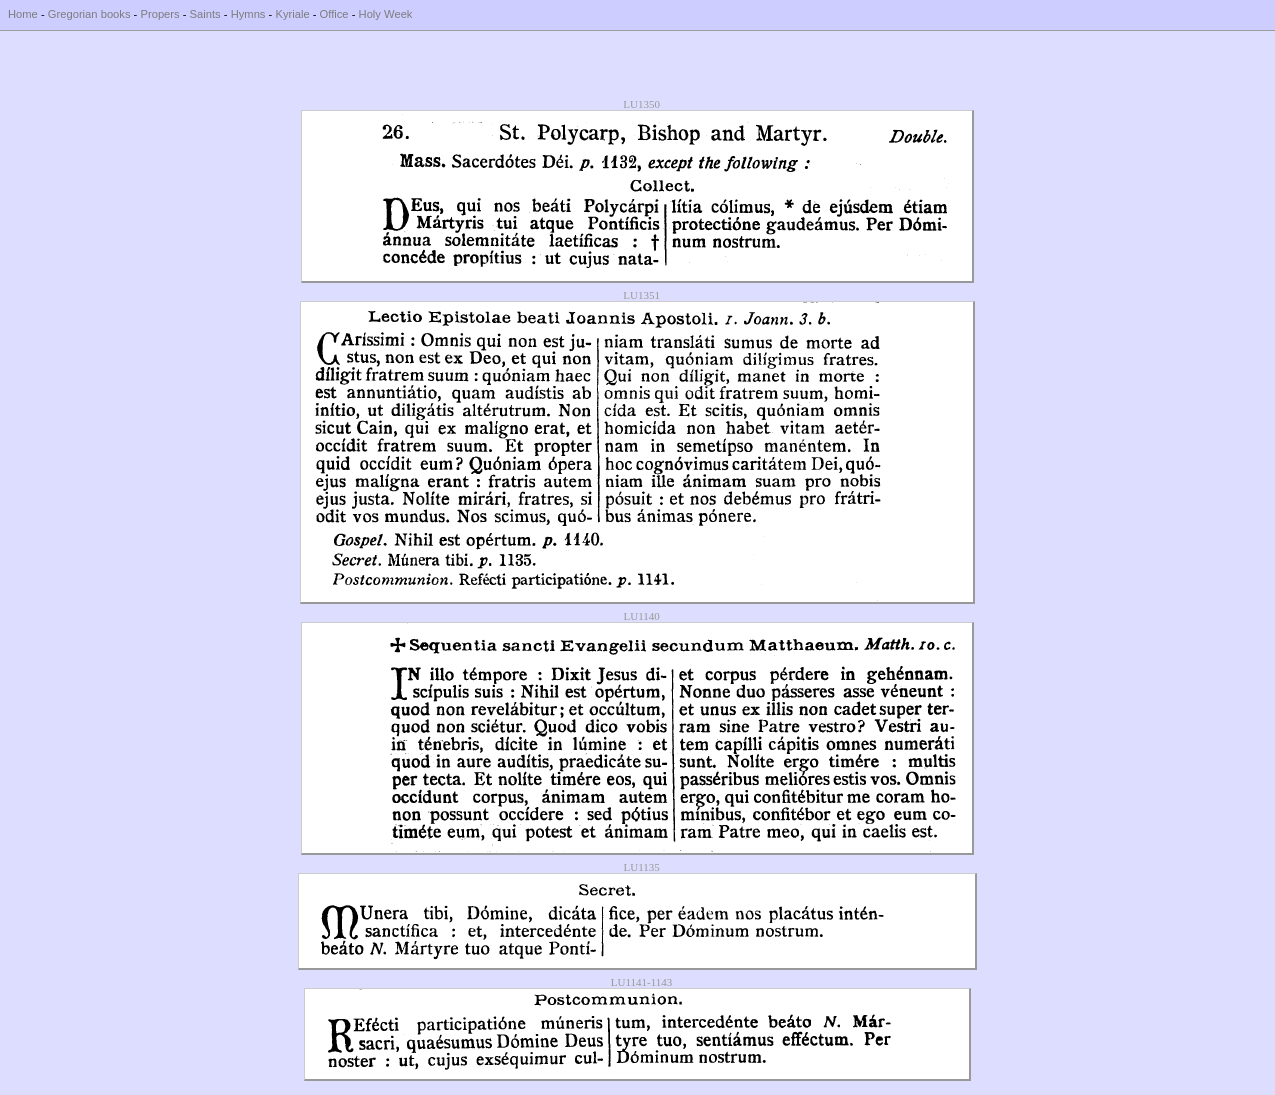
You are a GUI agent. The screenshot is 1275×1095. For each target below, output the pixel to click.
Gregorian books (89, 14)
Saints (205, 14)
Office (334, 14)
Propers (159, 14)
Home (23, 14)
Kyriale (292, 14)
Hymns (248, 14)
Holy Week (386, 14)
